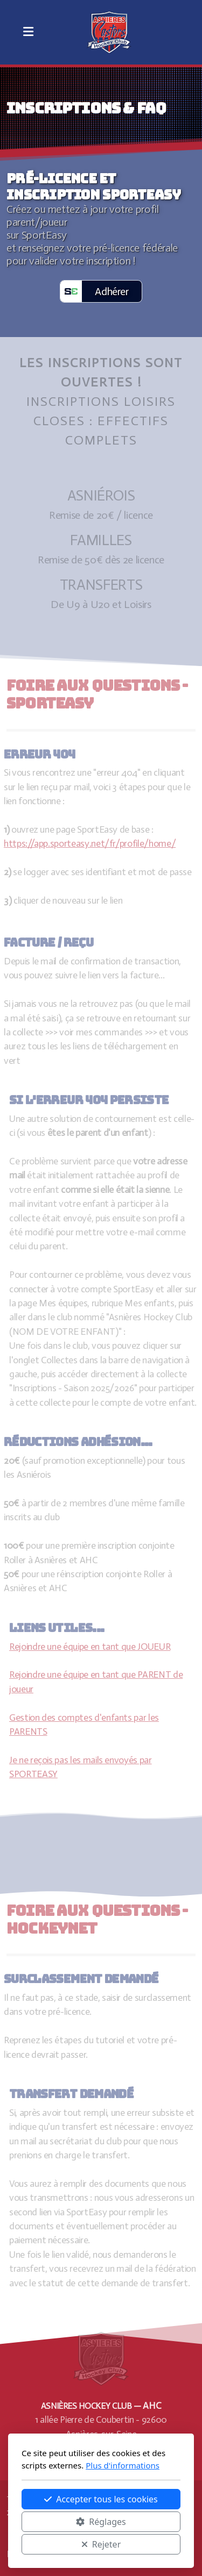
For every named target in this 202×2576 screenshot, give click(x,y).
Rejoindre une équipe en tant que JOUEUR (91, 1646)
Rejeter (101, 2544)
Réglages (101, 2522)
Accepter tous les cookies (101, 2499)
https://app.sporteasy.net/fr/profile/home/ (87, 843)
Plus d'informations (122, 2465)
